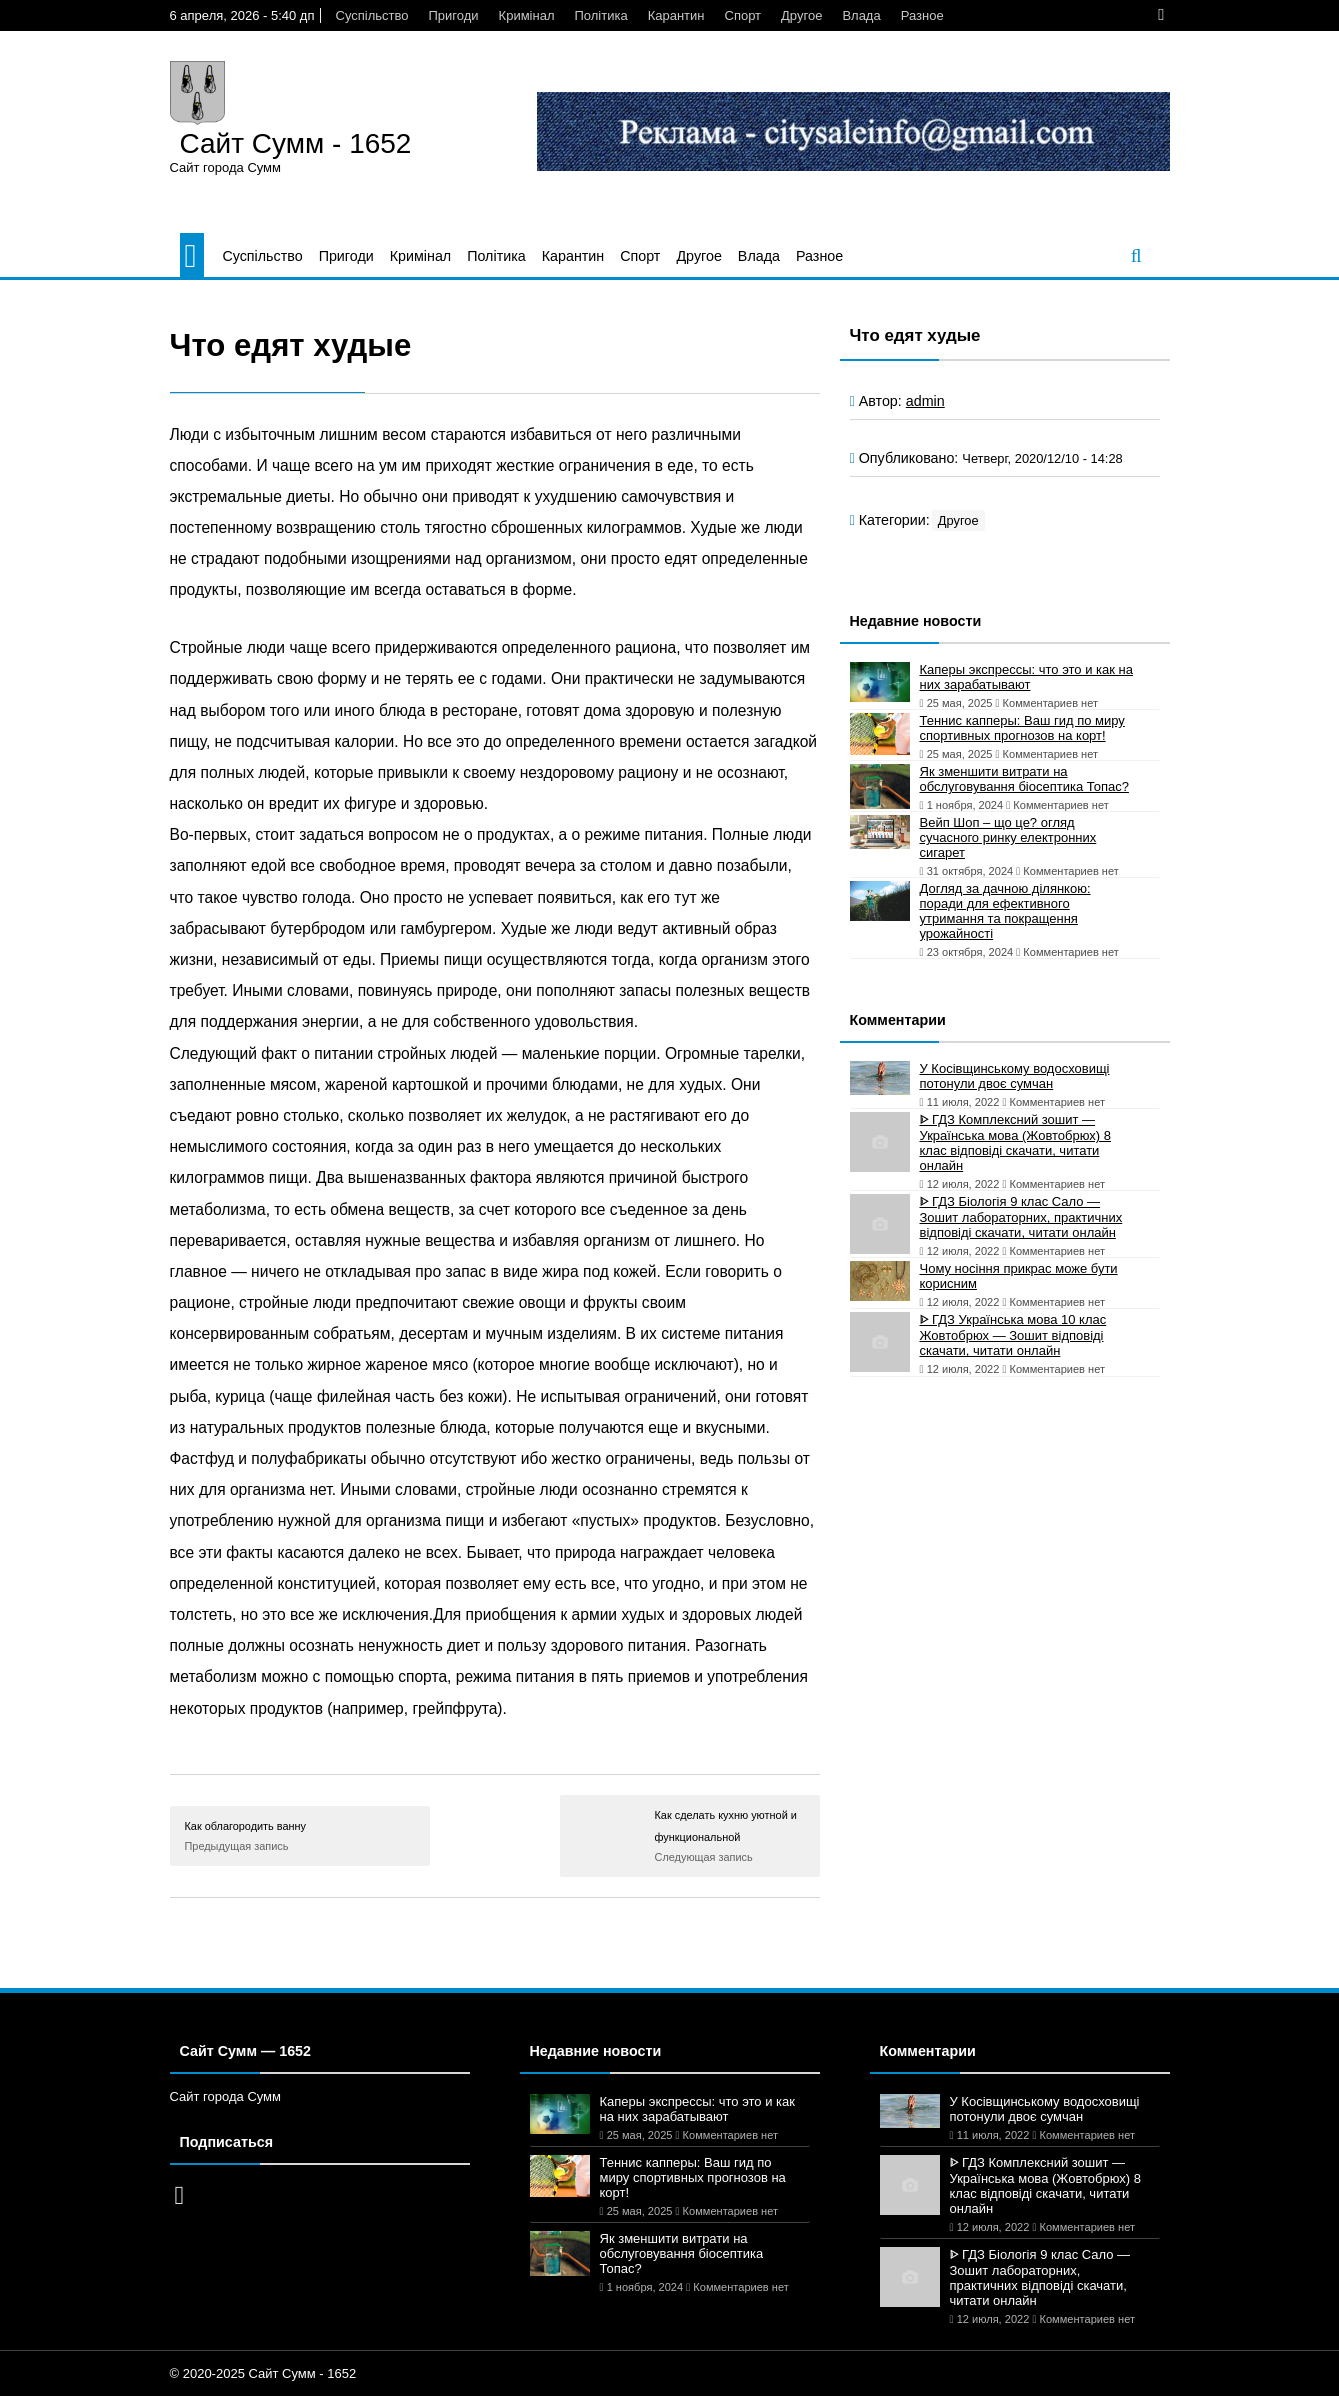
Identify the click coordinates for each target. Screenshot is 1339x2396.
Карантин (676, 15)
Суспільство (372, 15)
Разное (922, 15)
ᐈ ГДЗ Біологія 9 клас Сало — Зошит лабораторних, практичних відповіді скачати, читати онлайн (1021, 1217)
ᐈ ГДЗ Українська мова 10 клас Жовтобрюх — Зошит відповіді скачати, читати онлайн (1013, 1335)
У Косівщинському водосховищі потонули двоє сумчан (1015, 1076)
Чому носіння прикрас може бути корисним (1019, 1276)
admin (925, 401)
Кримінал (527, 15)
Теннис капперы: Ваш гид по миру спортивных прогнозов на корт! (1022, 728)
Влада (861, 15)
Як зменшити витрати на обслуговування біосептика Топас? (1024, 779)
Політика (600, 15)
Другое (801, 15)
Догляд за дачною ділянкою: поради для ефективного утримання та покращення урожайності (1005, 911)
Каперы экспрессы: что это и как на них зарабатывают (1027, 677)
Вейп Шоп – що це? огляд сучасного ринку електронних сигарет (1008, 837)
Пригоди (453, 15)
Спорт (743, 15)
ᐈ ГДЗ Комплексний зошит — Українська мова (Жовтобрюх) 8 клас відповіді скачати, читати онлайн (1016, 1142)
